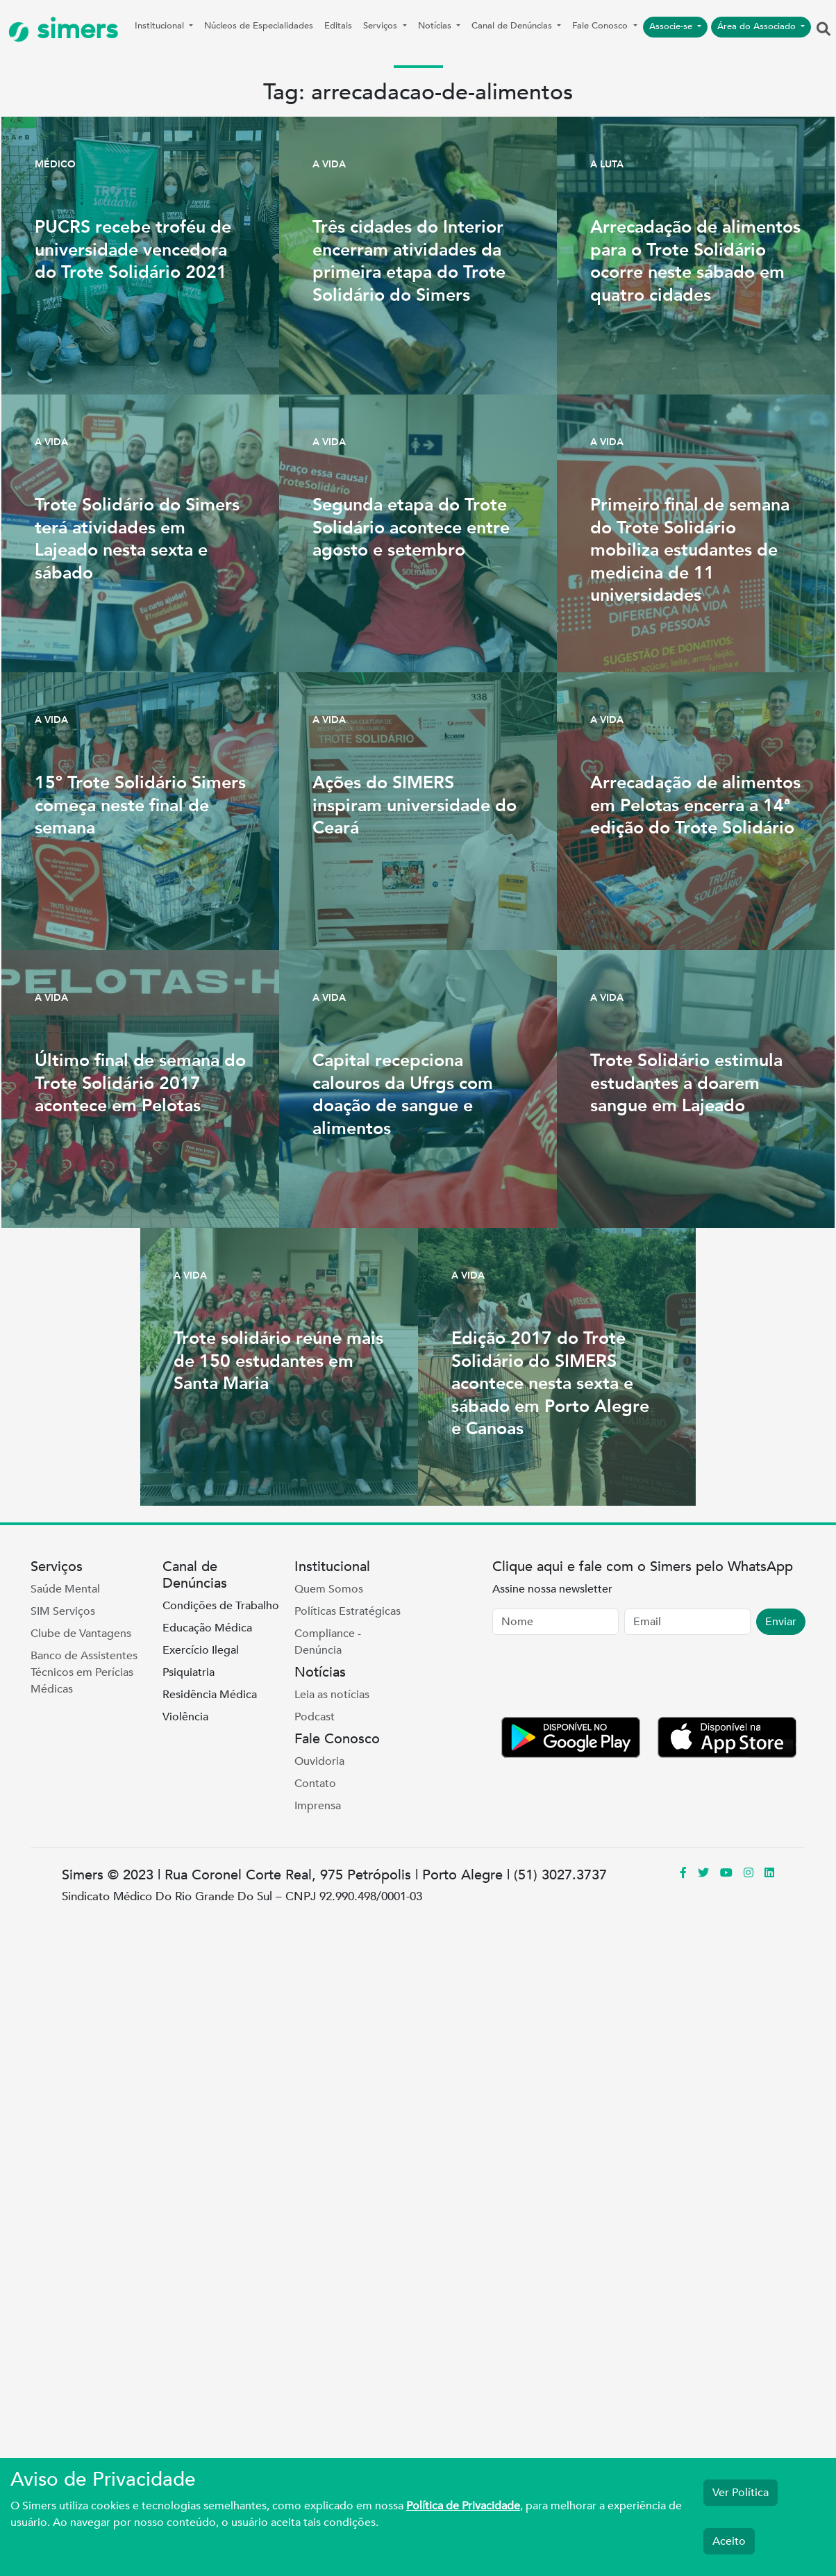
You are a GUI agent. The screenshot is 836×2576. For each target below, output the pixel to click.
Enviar (780, 1621)
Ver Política (740, 2492)
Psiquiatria (188, 1672)
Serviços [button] (381, 25)
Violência (185, 1717)
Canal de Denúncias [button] (513, 25)
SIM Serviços (63, 1611)
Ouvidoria (319, 1761)
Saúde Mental (65, 1589)
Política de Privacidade (463, 2505)
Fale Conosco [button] (601, 25)
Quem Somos (328, 1589)
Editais (338, 25)
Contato (315, 1783)
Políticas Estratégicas (347, 1611)
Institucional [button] (161, 25)
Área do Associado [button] (758, 26)
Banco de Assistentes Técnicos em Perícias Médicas (84, 1672)
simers (63, 29)
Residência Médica (209, 1694)
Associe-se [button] (672, 26)
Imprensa (317, 1805)
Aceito (729, 2541)
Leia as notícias (331, 1694)
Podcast (314, 1717)
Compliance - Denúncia (327, 1642)
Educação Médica (207, 1628)
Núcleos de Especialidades (258, 25)
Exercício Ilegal (200, 1650)
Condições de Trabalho (220, 1605)
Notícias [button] (436, 25)
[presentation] (597, 1679)
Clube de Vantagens (81, 1633)
